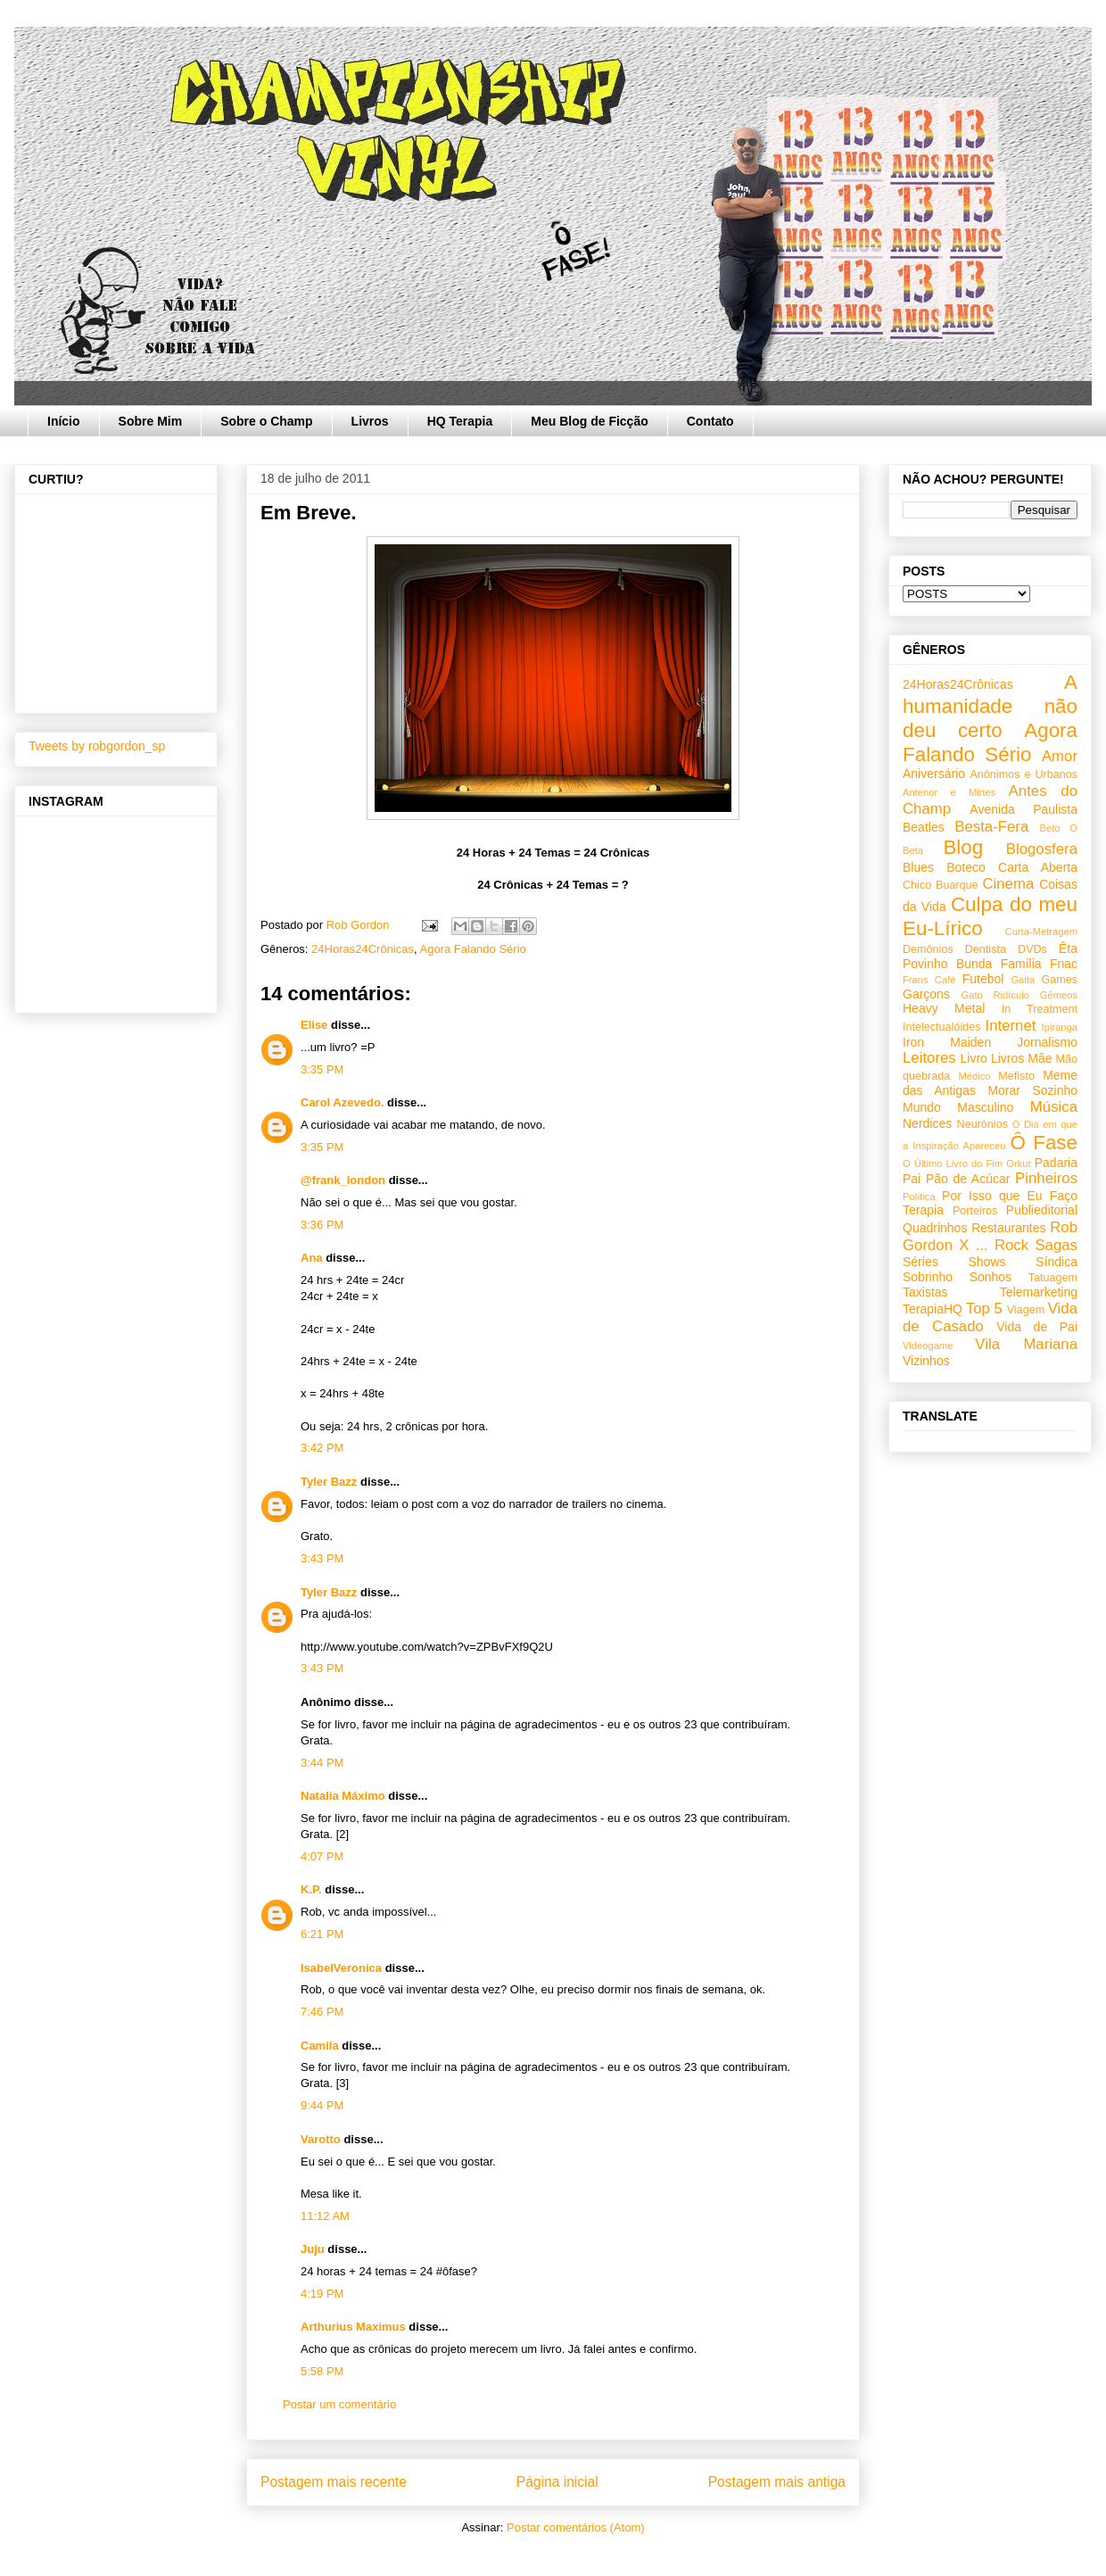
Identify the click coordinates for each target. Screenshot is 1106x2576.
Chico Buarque (940, 885)
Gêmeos (1058, 995)
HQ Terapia (460, 421)
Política (919, 1196)
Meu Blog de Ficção (589, 421)
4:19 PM (322, 2293)
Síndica (1056, 1262)
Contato (710, 421)
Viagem (1025, 1310)
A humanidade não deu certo (990, 706)
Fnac (1063, 964)
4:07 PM (322, 1856)
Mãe (1040, 1058)
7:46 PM (322, 2011)
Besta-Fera (991, 826)
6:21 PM (322, 1934)
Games (1059, 979)
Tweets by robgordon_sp (97, 746)
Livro (974, 1058)
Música (1053, 1106)
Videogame (928, 1345)
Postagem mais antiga (777, 2481)
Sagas (1056, 1245)
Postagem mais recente (333, 2481)
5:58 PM (322, 2371)
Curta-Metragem (1041, 931)
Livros (370, 421)
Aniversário (934, 773)
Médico (974, 1076)
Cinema (1008, 883)
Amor (1059, 756)
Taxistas (925, 1292)
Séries (920, 1262)
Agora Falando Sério (473, 949)
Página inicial (557, 2481)
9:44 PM (322, 2105)
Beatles (924, 827)
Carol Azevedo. (342, 1102)
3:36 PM (322, 1224)
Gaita (1023, 979)
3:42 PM (322, 1447)
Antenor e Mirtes (949, 792)
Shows (986, 1262)
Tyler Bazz (329, 1481)
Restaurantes (1008, 1228)
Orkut (1018, 1163)
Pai (911, 1179)
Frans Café (929, 979)
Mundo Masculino (958, 1107)
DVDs (1032, 949)
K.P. (311, 1889)
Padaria (1056, 1162)
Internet (1011, 1025)
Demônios (928, 949)
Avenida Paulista (1023, 809)
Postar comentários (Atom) (576, 2527)
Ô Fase (1044, 1142)
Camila (320, 2045)
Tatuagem (1052, 1277)
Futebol (983, 979)
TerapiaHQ (932, 1309)
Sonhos (990, 1277)
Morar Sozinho (1032, 1090)
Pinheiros (1046, 1178)
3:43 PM (322, 1558)
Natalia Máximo (343, 1795)
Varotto (321, 2139)
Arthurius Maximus (353, 2326)
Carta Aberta (1037, 867)
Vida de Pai (1036, 1327)
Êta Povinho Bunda (990, 956)
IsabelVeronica (341, 1968)
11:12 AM (325, 2216)
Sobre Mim (151, 421)
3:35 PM (322, 1069)
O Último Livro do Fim (953, 1163)
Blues (918, 867)
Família (1021, 964)
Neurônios (982, 1124)
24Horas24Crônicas (362, 949)
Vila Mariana (1026, 1344)
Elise (314, 1024)
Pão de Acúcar (968, 1179)
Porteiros (975, 1211)
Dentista (985, 949)
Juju (313, 2249)
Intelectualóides (942, 1027)
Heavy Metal (944, 1008)
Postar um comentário (339, 2404)
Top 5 (984, 1308)
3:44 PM (322, 1762)
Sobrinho (928, 1277)
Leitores (929, 1057)
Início (63, 421)
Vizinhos (926, 1361)
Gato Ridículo (994, 995)
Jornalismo (1047, 1042)
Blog (963, 847)
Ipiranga (1059, 1027)
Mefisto (1016, 1076)
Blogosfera (1041, 849)
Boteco (966, 867)
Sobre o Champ (266, 421)
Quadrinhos (935, 1228)
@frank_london (343, 1180)
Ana (312, 1257)
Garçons (926, 994)
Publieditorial (1041, 1210)
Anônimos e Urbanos (1023, 774)
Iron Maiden (947, 1042)
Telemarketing (1038, 1292)
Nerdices (927, 1123)
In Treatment (1039, 1009)
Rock (1011, 1245)
